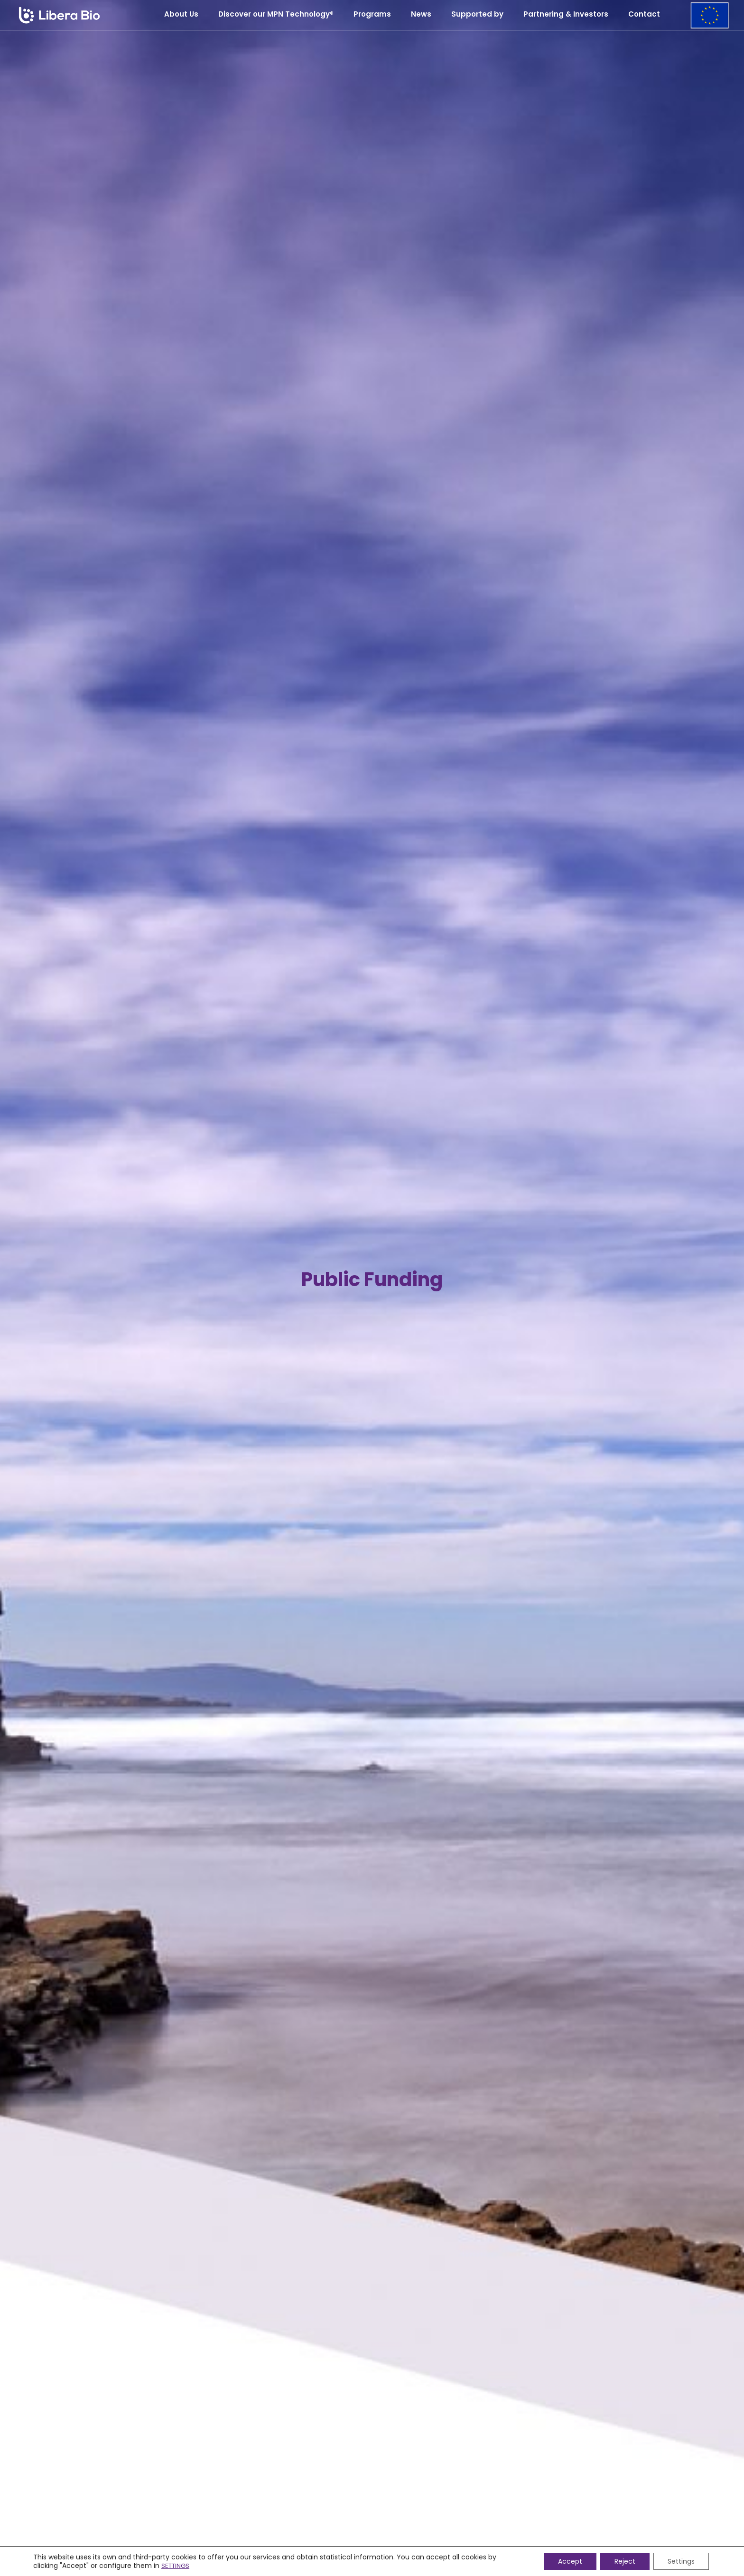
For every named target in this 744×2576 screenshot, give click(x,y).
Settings (681, 2561)
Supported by (477, 14)
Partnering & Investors (565, 14)
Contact (644, 14)
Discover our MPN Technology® (276, 14)
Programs (372, 14)
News (421, 14)
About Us (181, 14)
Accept (570, 2561)
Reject (624, 2561)
